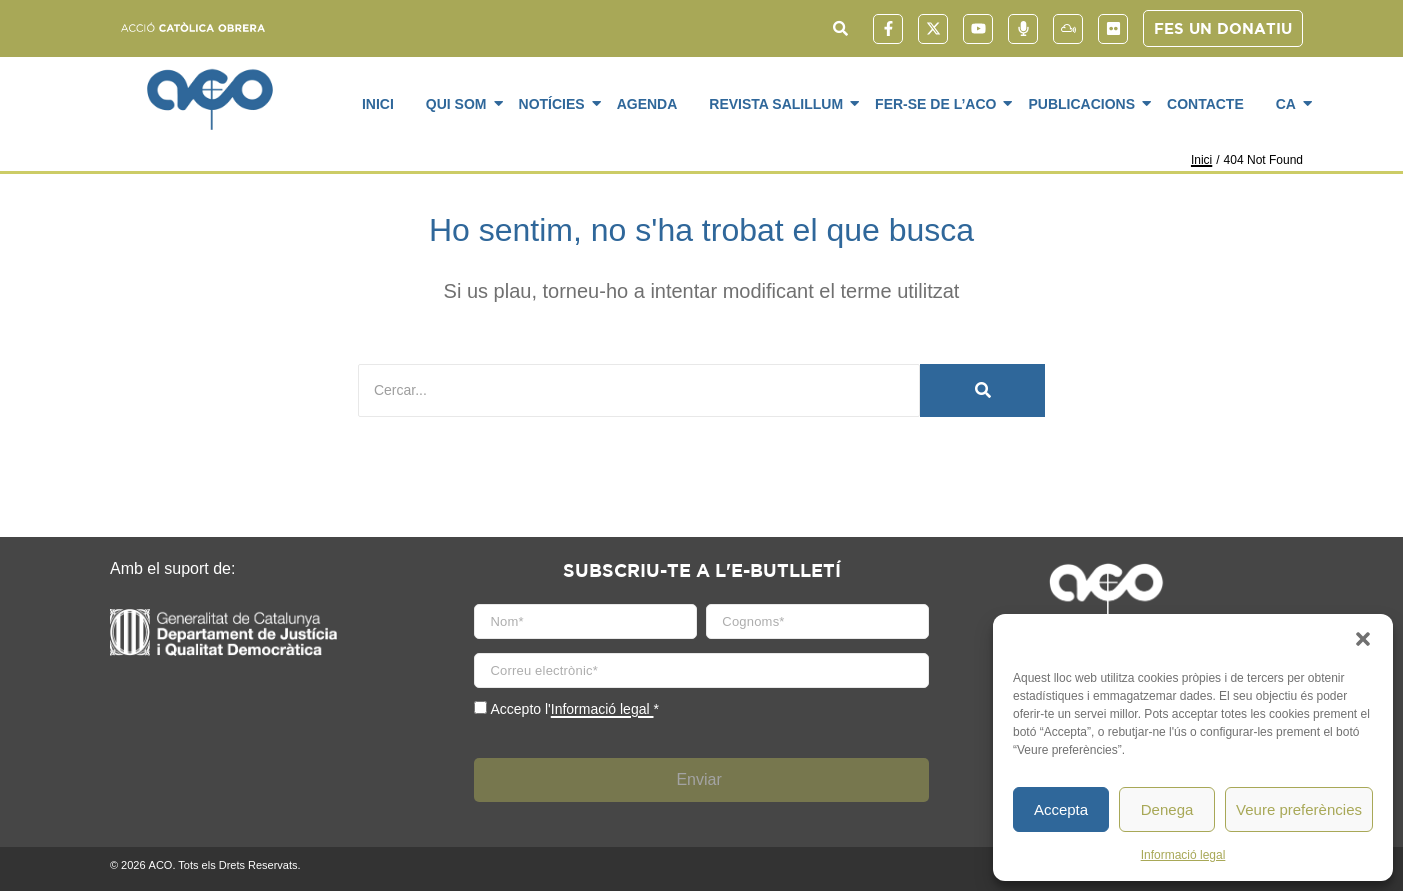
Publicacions (1085, 103)
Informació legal (1183, 855)
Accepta (1061, 809)
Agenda (647, 104)
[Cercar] (639, 390)
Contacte (1205, 104)
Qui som (460, 103)
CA (1289, 103)
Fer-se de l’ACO (939, 103)
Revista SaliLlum (779, 103)
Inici (378, 104)
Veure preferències (1299, 809)
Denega (1167, 809)
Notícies (555, 103)
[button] (1363, 639)
